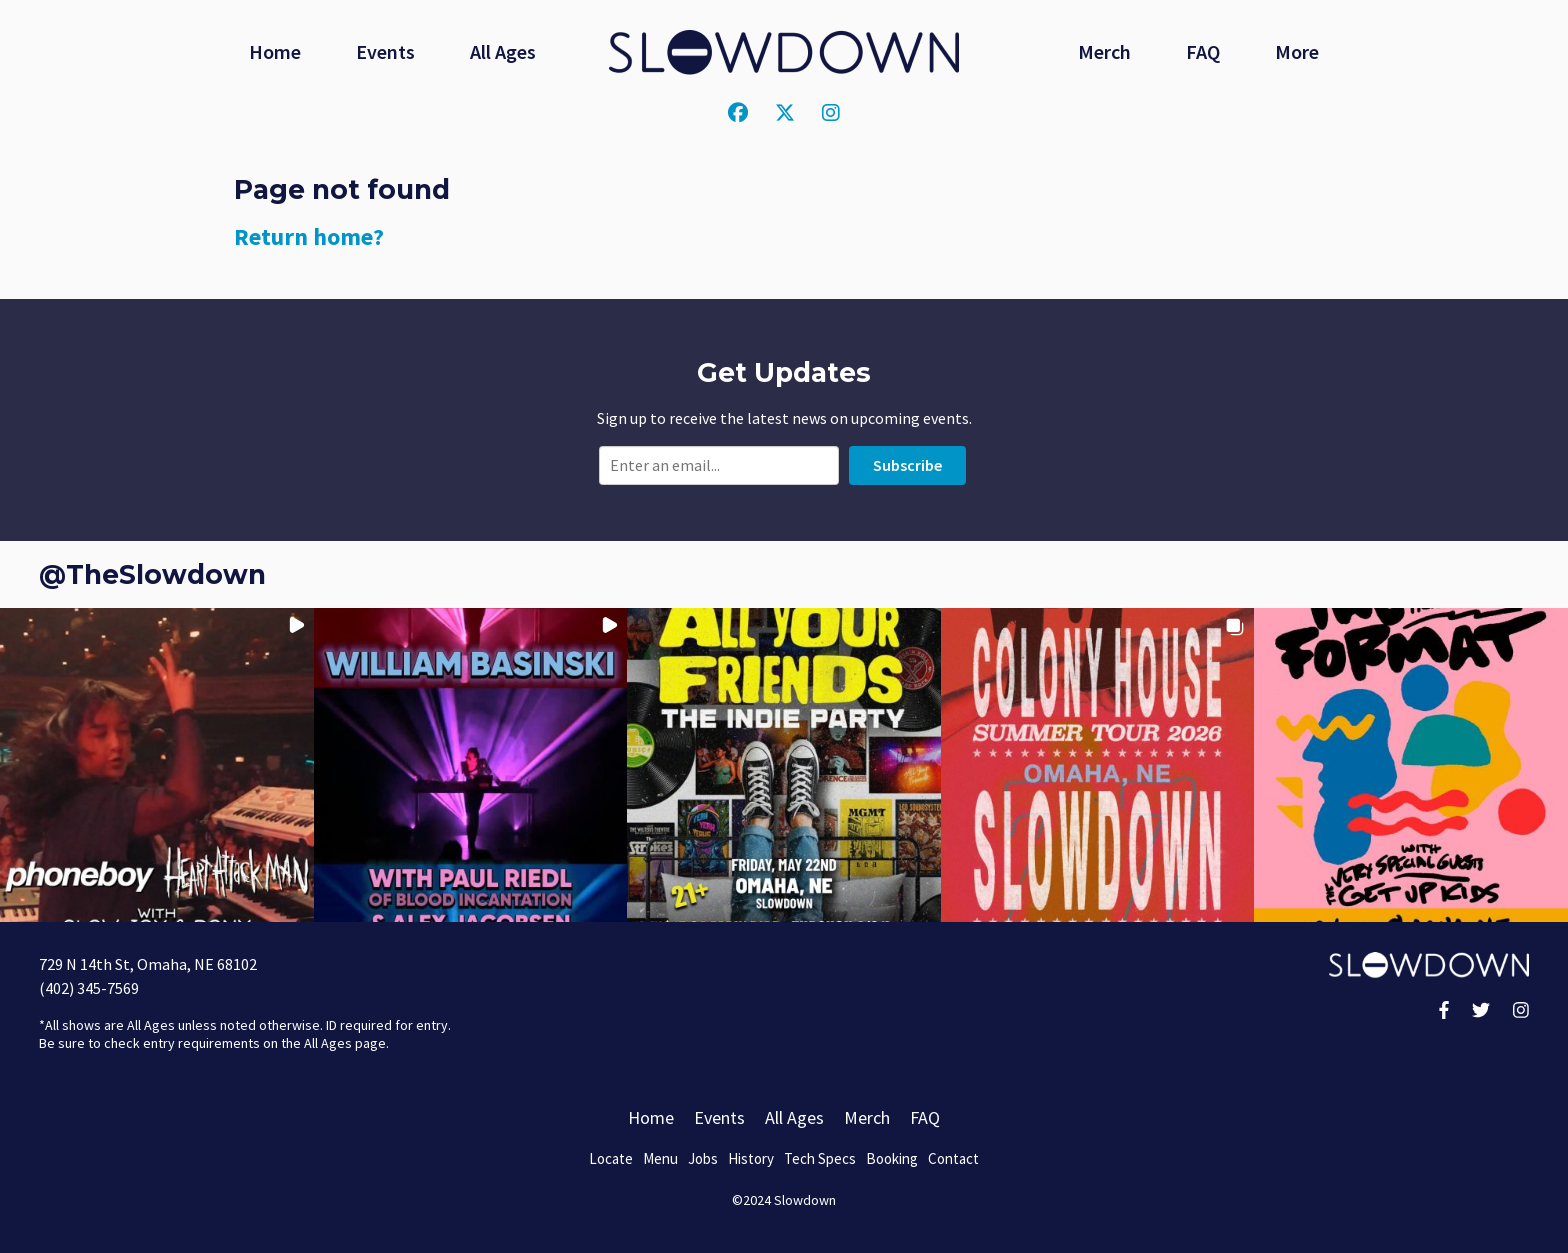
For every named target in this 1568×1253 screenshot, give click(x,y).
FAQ (1203, 51)
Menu (660, 1158)
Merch (1104, 51)
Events (385, 51)
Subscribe (907, 465)
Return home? (309, 236)
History (751, 1158)
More (1297, 51)
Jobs (703, 1158)
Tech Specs (820, 1158)
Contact (953, 1158)
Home (275, 51)
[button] (157, 765)
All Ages (503, 51)
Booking (892, 1158)
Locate (611, 1158)
